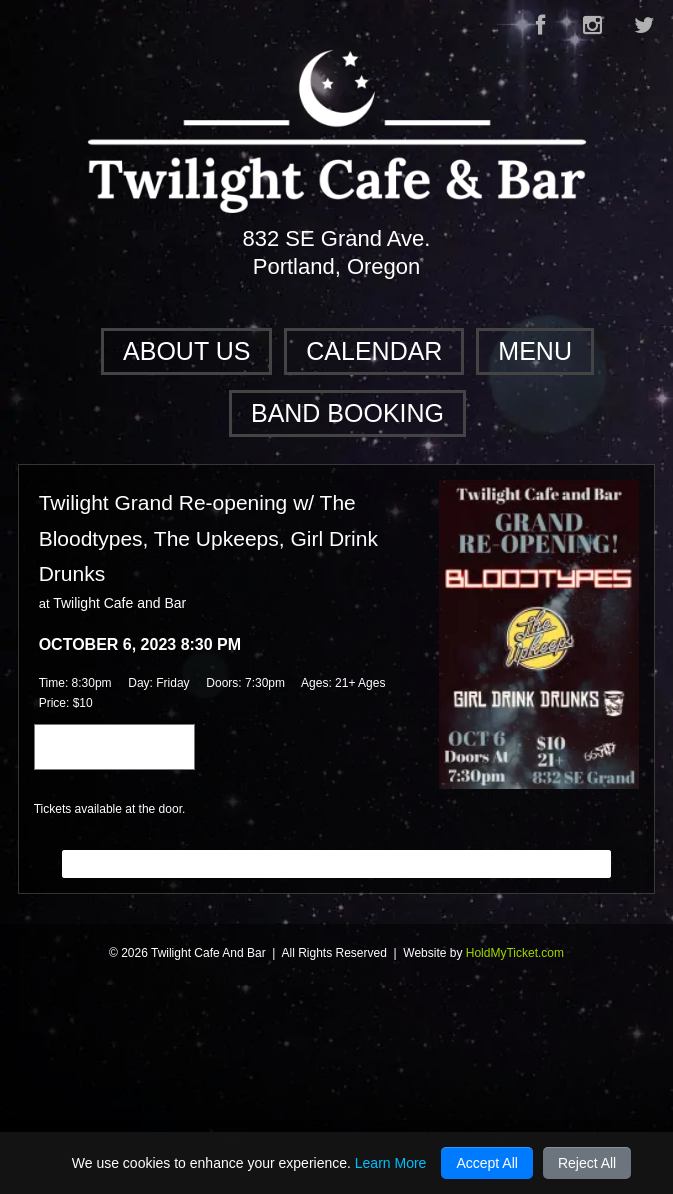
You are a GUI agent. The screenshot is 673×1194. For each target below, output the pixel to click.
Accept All (486, 1163)
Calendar (374, 351)
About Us (186, 351)
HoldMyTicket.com (515, 953)
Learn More (391, 1163)
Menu (535, 351)
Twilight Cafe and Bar (119, 603)
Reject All (587, 1163)
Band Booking (347, 413)
